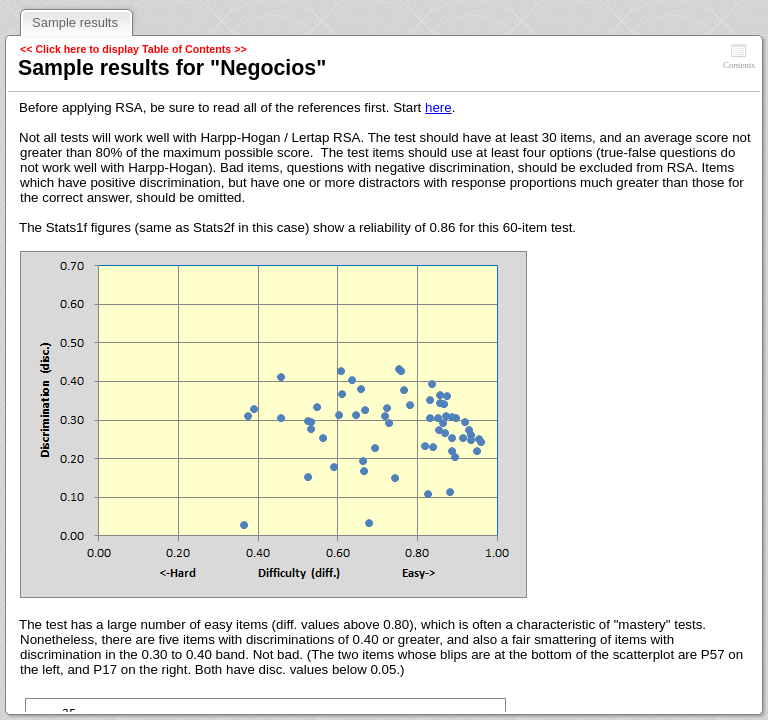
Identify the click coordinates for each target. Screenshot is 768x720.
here (438, 107)
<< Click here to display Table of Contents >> (133, 49)
